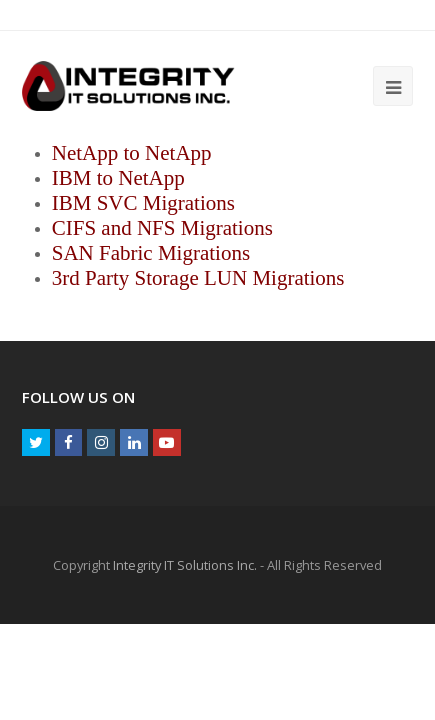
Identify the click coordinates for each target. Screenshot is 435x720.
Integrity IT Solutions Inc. (185, 565)
